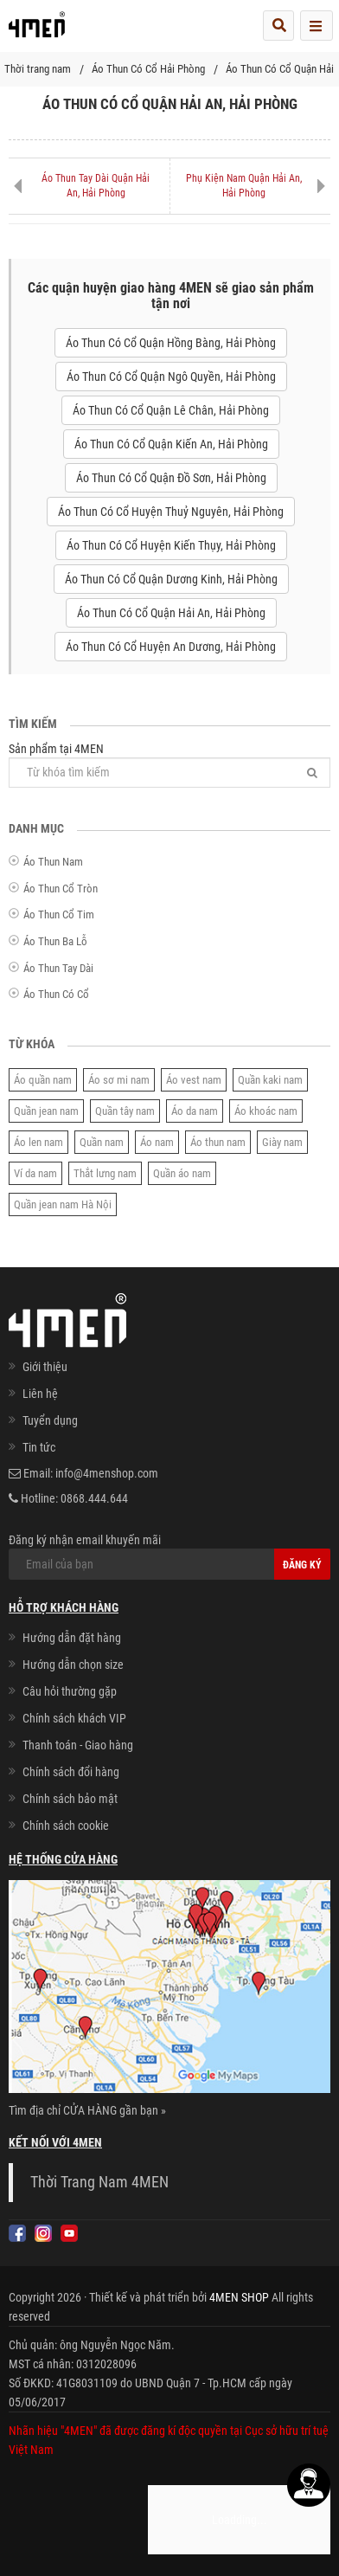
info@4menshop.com (106, 1473)
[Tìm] (312, 772)
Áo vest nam (193, 1079)
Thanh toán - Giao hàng (77, 1745)
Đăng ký (302, 1565)
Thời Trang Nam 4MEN (99, 2182)
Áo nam (157, 1142)
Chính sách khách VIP (74, 1718)
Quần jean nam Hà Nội (63, 1204)
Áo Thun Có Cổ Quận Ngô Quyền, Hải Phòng (171, 376)
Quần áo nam (182, 1173)
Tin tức (38, 1447)
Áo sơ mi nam (119, 1079)
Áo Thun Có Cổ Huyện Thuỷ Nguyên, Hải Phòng (171, 511)
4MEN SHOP (239, 2297)
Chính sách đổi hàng (70, 1772)
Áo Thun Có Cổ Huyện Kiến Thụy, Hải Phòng (171, 545)
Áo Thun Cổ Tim (58, 914)
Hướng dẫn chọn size (73, 1664)
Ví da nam (35, 1173)
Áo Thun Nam (53, 861)
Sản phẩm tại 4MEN (169, 765)
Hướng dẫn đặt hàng (71, 1638)
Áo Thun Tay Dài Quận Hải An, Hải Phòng (96, 185)
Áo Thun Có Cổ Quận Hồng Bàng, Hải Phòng (171, 343)
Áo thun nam (218, 1142)
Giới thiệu (44, 1367)
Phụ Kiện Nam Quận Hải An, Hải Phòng (244, 185)
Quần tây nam (125, 1110)
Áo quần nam (43, 1079)
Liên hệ (40, 1394)
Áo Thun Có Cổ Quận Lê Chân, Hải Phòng (171, 410)
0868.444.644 (94, 1498)
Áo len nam (38, 1142)
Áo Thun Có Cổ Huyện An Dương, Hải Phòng (171, 647)
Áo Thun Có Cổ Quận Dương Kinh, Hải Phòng (171, 579)
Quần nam (102, 1142)
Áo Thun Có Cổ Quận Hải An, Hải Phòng (171, 613)
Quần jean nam (46, 1110)
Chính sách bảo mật (70, 1799)
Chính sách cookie (65, 1825)
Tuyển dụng (50, 1420)
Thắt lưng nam (105, 1173)
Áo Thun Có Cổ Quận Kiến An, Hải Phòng (171, 444)
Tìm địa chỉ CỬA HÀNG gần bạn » (87, 2110)
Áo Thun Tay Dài (58, 968)
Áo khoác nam (265, 1110)
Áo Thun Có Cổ (56, 994)
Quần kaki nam (270, 1079)
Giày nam (282, 1142)
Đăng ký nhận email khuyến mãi (169, 1556)
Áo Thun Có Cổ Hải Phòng (148, 68)
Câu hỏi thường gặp (69, 1691)
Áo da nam (194, 1110)
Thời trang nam (37, 68)
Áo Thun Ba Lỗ (55, 941)
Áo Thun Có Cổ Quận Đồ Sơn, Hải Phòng (171, 478)
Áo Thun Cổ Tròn (60, 888)
